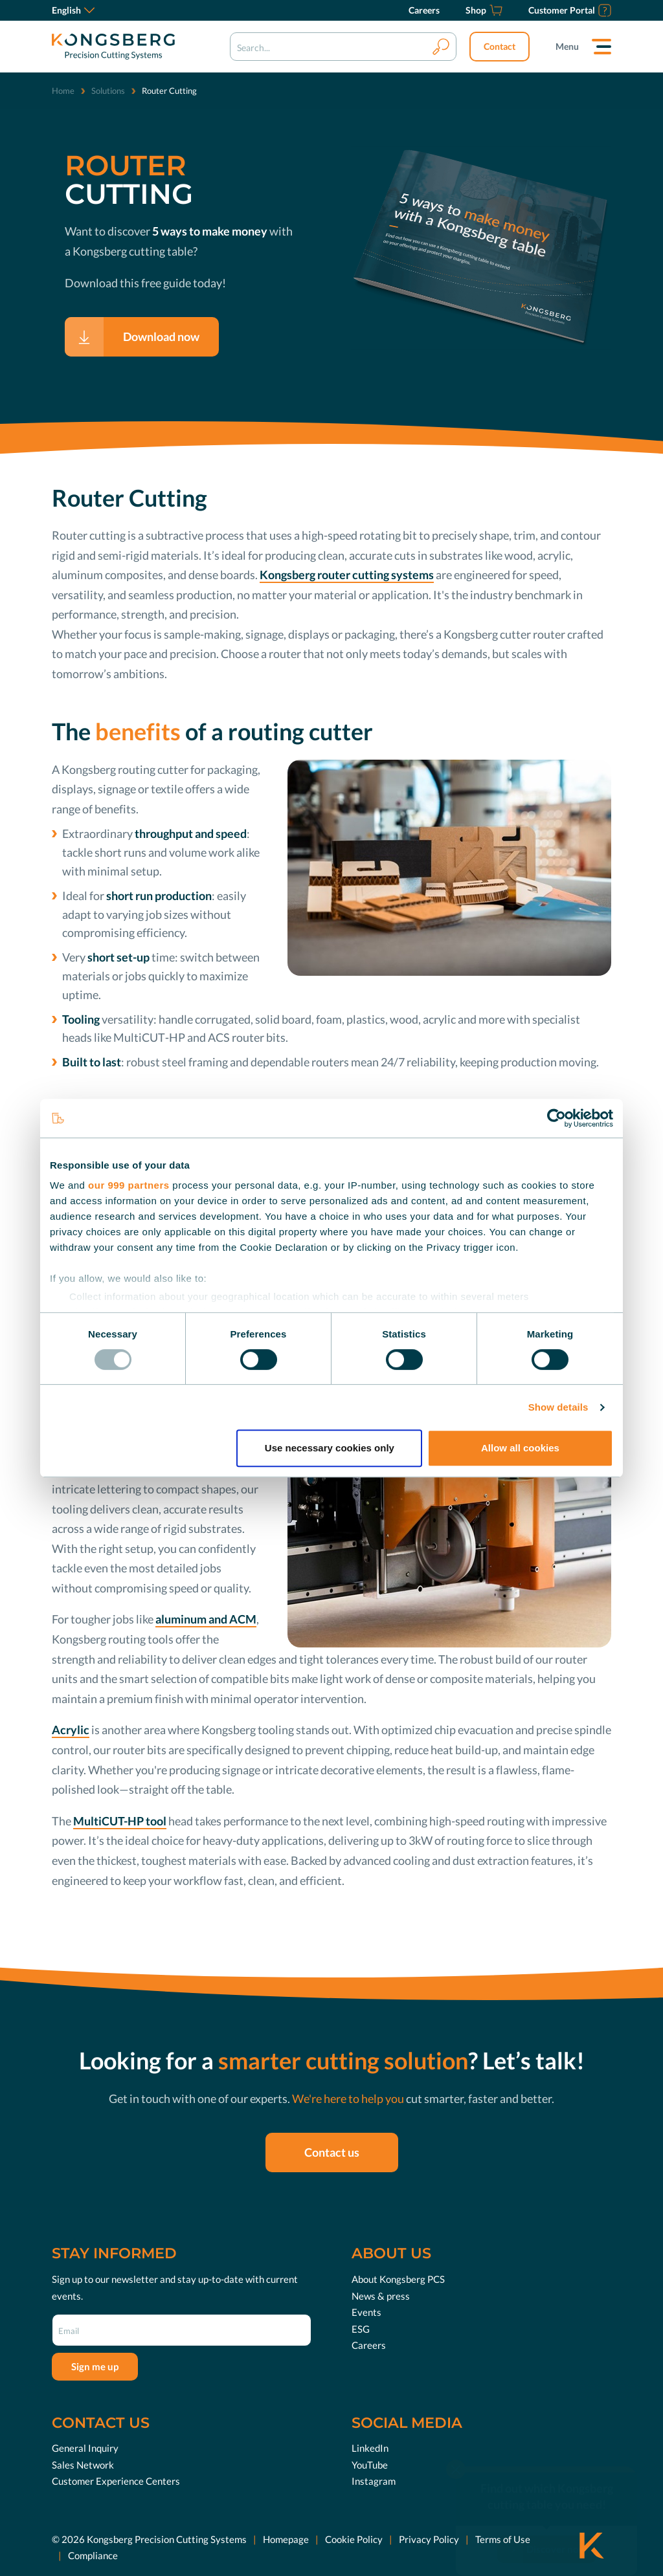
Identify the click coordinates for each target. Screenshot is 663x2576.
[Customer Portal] (569, 10)
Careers (369, 2345)
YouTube (370, 2465)
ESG (361, 2328)
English (73, 10)
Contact (499, 46)
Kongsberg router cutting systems (347, 574)
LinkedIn (370, 2448)
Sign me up (94, 2366)
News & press (381, 2295)
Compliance (93, 2555)
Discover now (556, 2524)
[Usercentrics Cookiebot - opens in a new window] (556, 1118)
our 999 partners (129, 1185)
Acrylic (70, 1730)
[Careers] (424, 10)
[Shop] (484, 10)
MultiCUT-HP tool (119, 1821)
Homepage (286, 2539)
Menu (567, 46)
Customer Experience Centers (116, 2481)
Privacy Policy (429, 2539)
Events (366, 2312)
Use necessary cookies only (329, 1447)
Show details (558, 1407)
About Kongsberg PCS (398, 2279)
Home (63, 90)
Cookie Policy (354, 2539)
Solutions (108, 90)
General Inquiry (85, 2448)
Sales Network (83, 2465)
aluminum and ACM (205, 1619)
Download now (161, 336)
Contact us (331, 2152)
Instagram (374, 2481)
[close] (456, 2444)
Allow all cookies (520, 1447)
